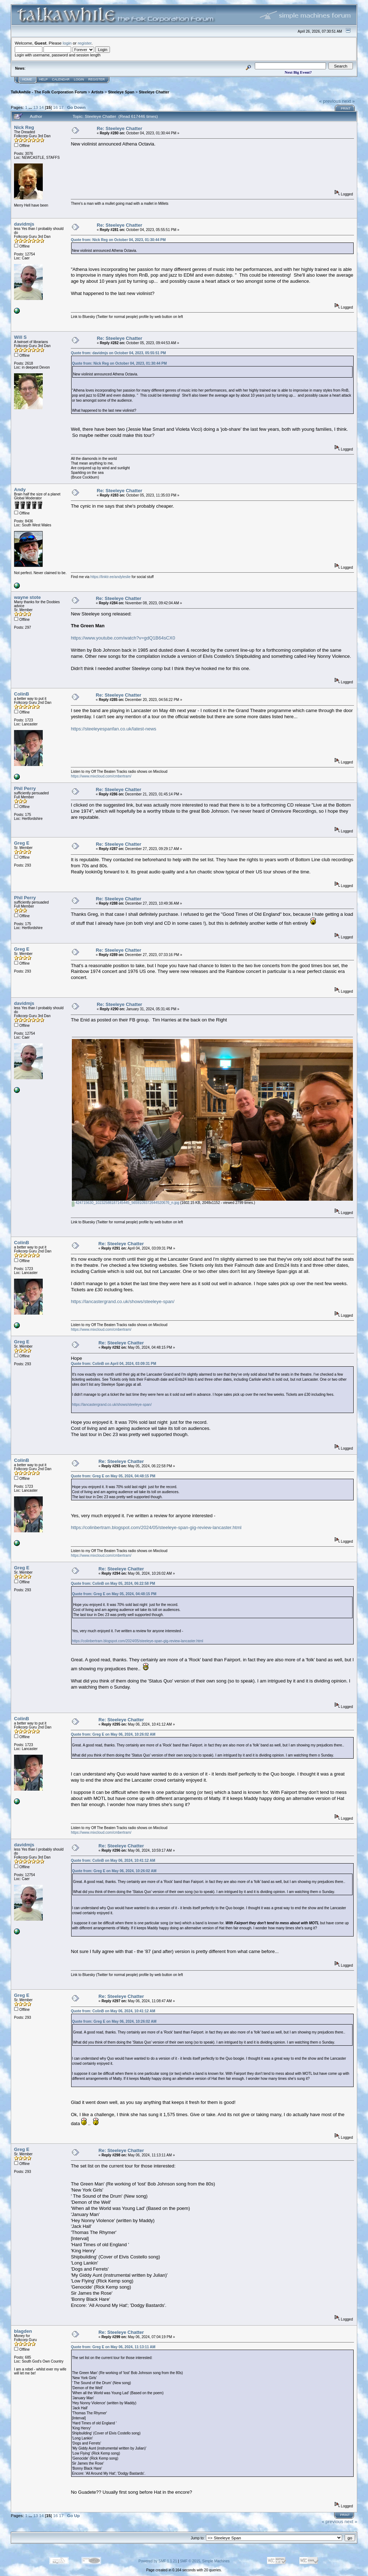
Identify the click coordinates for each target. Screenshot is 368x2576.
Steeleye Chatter (154, 92)
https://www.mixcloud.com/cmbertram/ (101, 776)
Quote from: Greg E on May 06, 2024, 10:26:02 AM (113, 1734)
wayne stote (27, 597)
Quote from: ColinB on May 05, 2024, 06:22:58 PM (113, 1583)
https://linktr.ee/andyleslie (111, 577)
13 (35, 107)
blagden (23, 2331)
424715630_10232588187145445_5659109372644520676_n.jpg (125, 1203)
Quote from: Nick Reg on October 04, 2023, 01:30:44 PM (118, 240)
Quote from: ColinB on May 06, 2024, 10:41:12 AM (113, 1860)
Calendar (61, 79)
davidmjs (24, 224)
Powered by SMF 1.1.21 (157, 2561)
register (84, 43)
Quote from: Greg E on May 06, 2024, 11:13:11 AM (113, 2347)
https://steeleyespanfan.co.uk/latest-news (113, 728)
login (67, 43)
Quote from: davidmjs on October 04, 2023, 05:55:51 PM (118, 353)
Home (27, 79)
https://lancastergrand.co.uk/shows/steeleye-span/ (122, 1301)
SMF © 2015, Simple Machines (205, 2561)
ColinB (21, 694)
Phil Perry (25, 788)
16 (55, 107)
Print (345, 108)
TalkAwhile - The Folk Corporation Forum (49, 92)
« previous (330, 101)
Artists (97, 92)
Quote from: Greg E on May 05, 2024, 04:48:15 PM (113, 1476)
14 (41, 107)
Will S (20, 337)
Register (96, 79)
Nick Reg (24, 127)
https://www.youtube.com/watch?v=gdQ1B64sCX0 (123, 638)
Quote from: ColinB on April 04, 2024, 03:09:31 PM (113, 1364)
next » (348, 101)
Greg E (21, 843)
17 (61, 107)
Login (79, 79)
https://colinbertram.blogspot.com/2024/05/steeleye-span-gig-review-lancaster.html (156, 1527)
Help (43, 79)
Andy (20, 489)
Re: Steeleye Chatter (119, 128)
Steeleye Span (121, 92)
